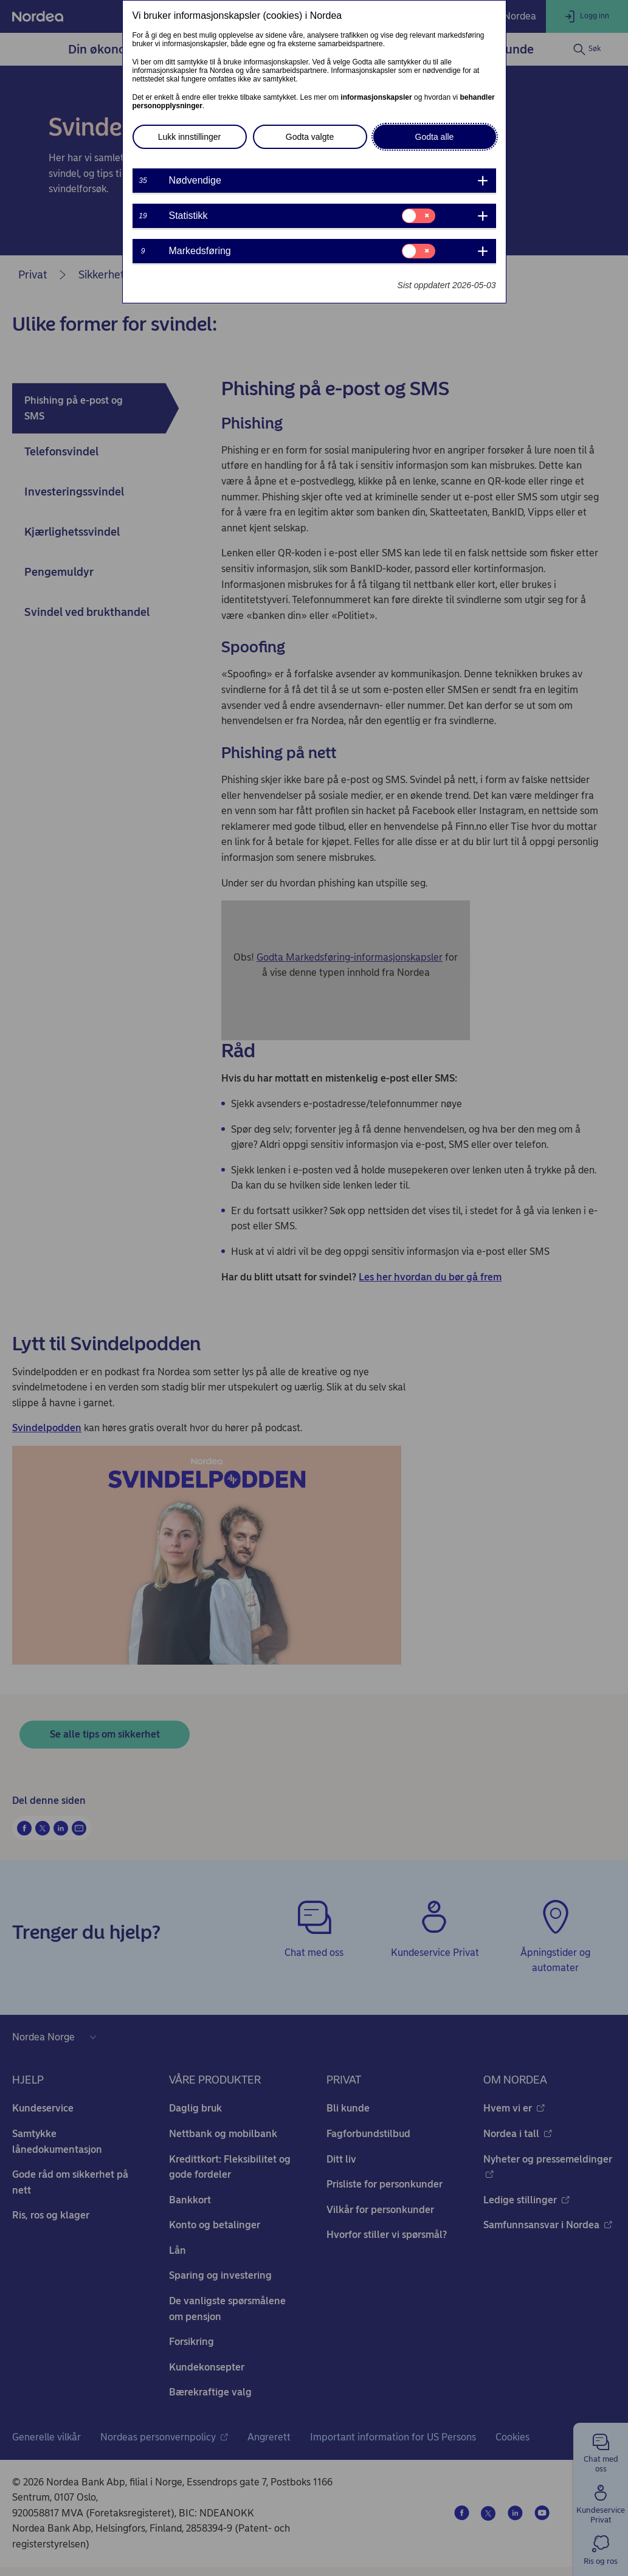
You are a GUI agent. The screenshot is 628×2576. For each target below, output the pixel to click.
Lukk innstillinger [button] (189, 137)
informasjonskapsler (376, 97)
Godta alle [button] (434, 137)
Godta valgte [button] (310, 137)
